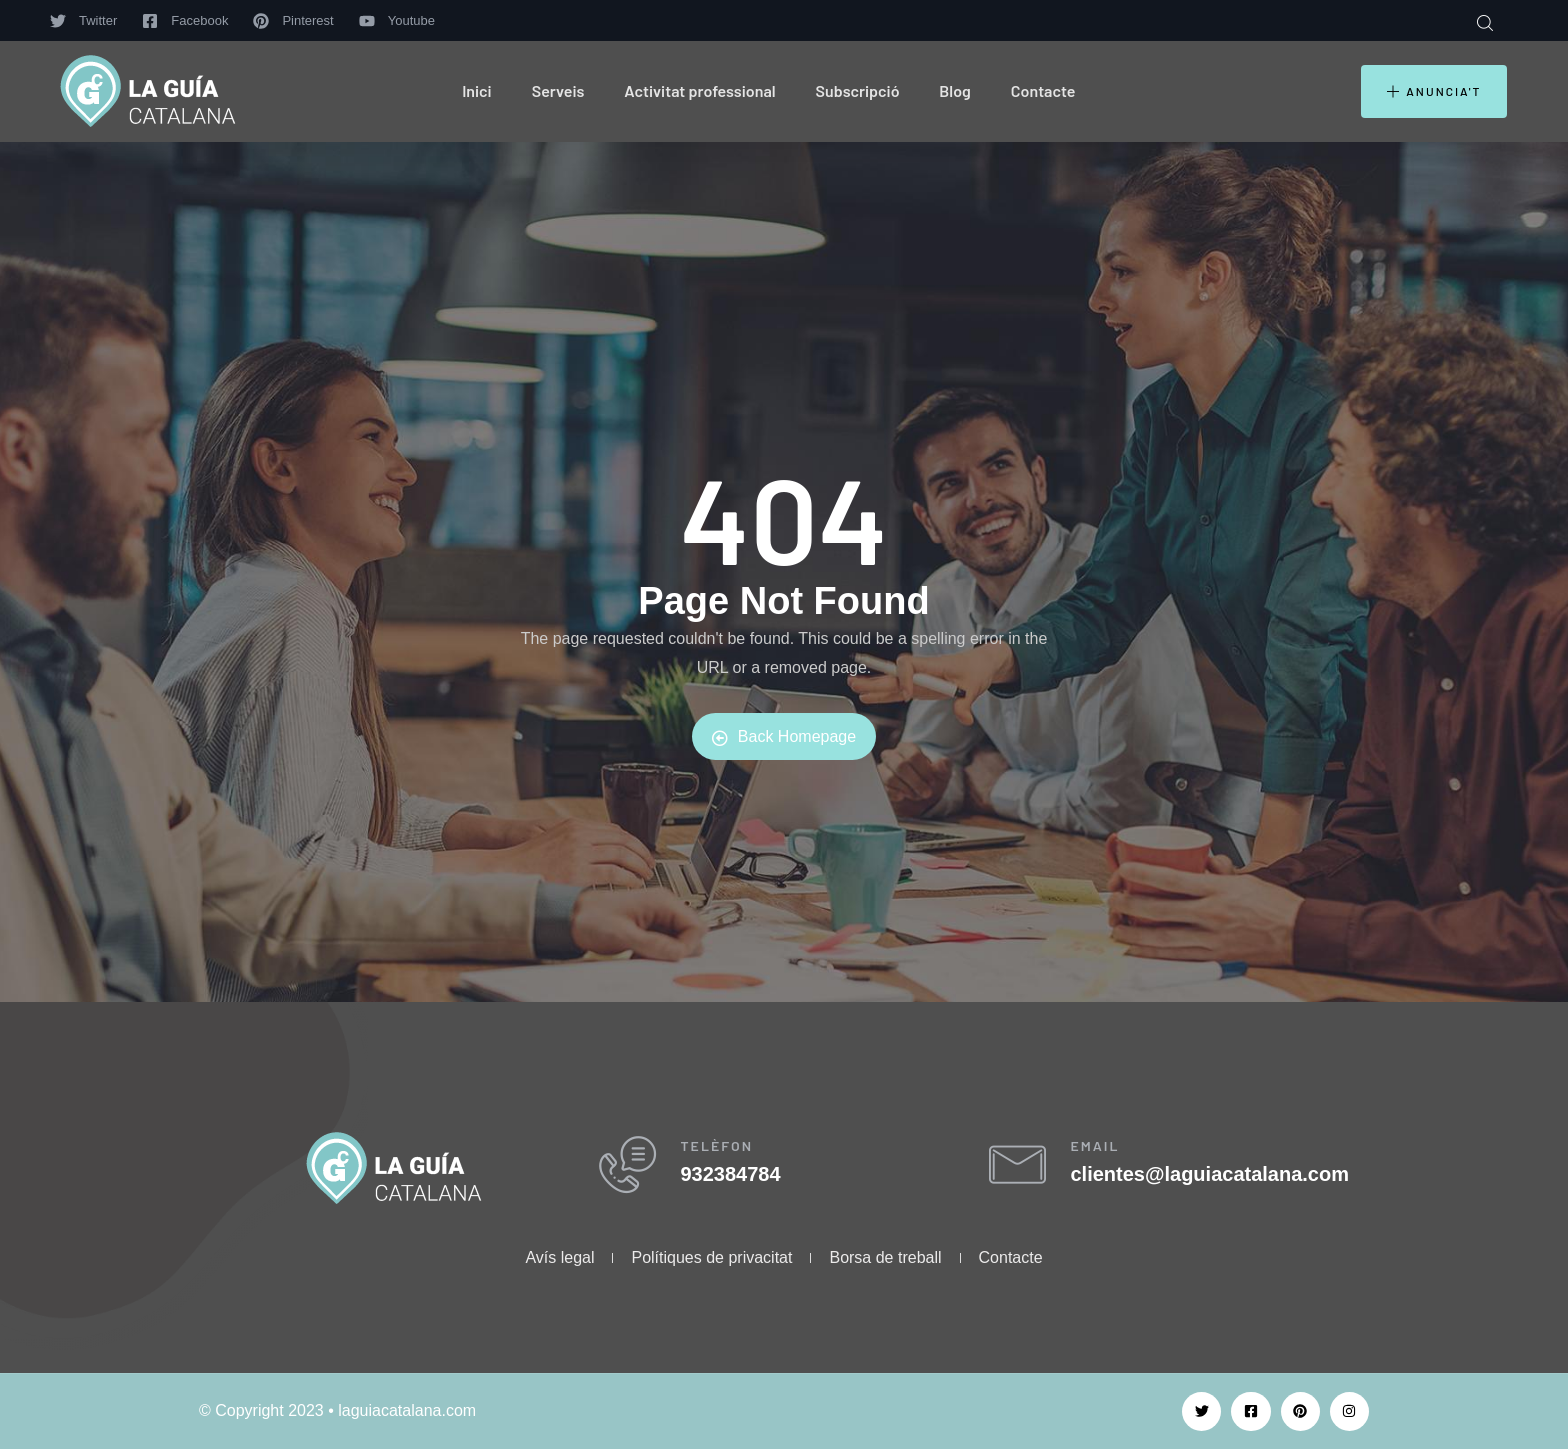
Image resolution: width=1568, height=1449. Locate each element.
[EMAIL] (1021, 1169)
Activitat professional (699, 90)
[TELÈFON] (631, 1169)
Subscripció (858, 90)
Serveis (558, 90)
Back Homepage (784, 737)
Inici (477, 90)
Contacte (1043, 90)
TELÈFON (725, 1149)
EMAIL (1103, 1149)
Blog (954, 90)
